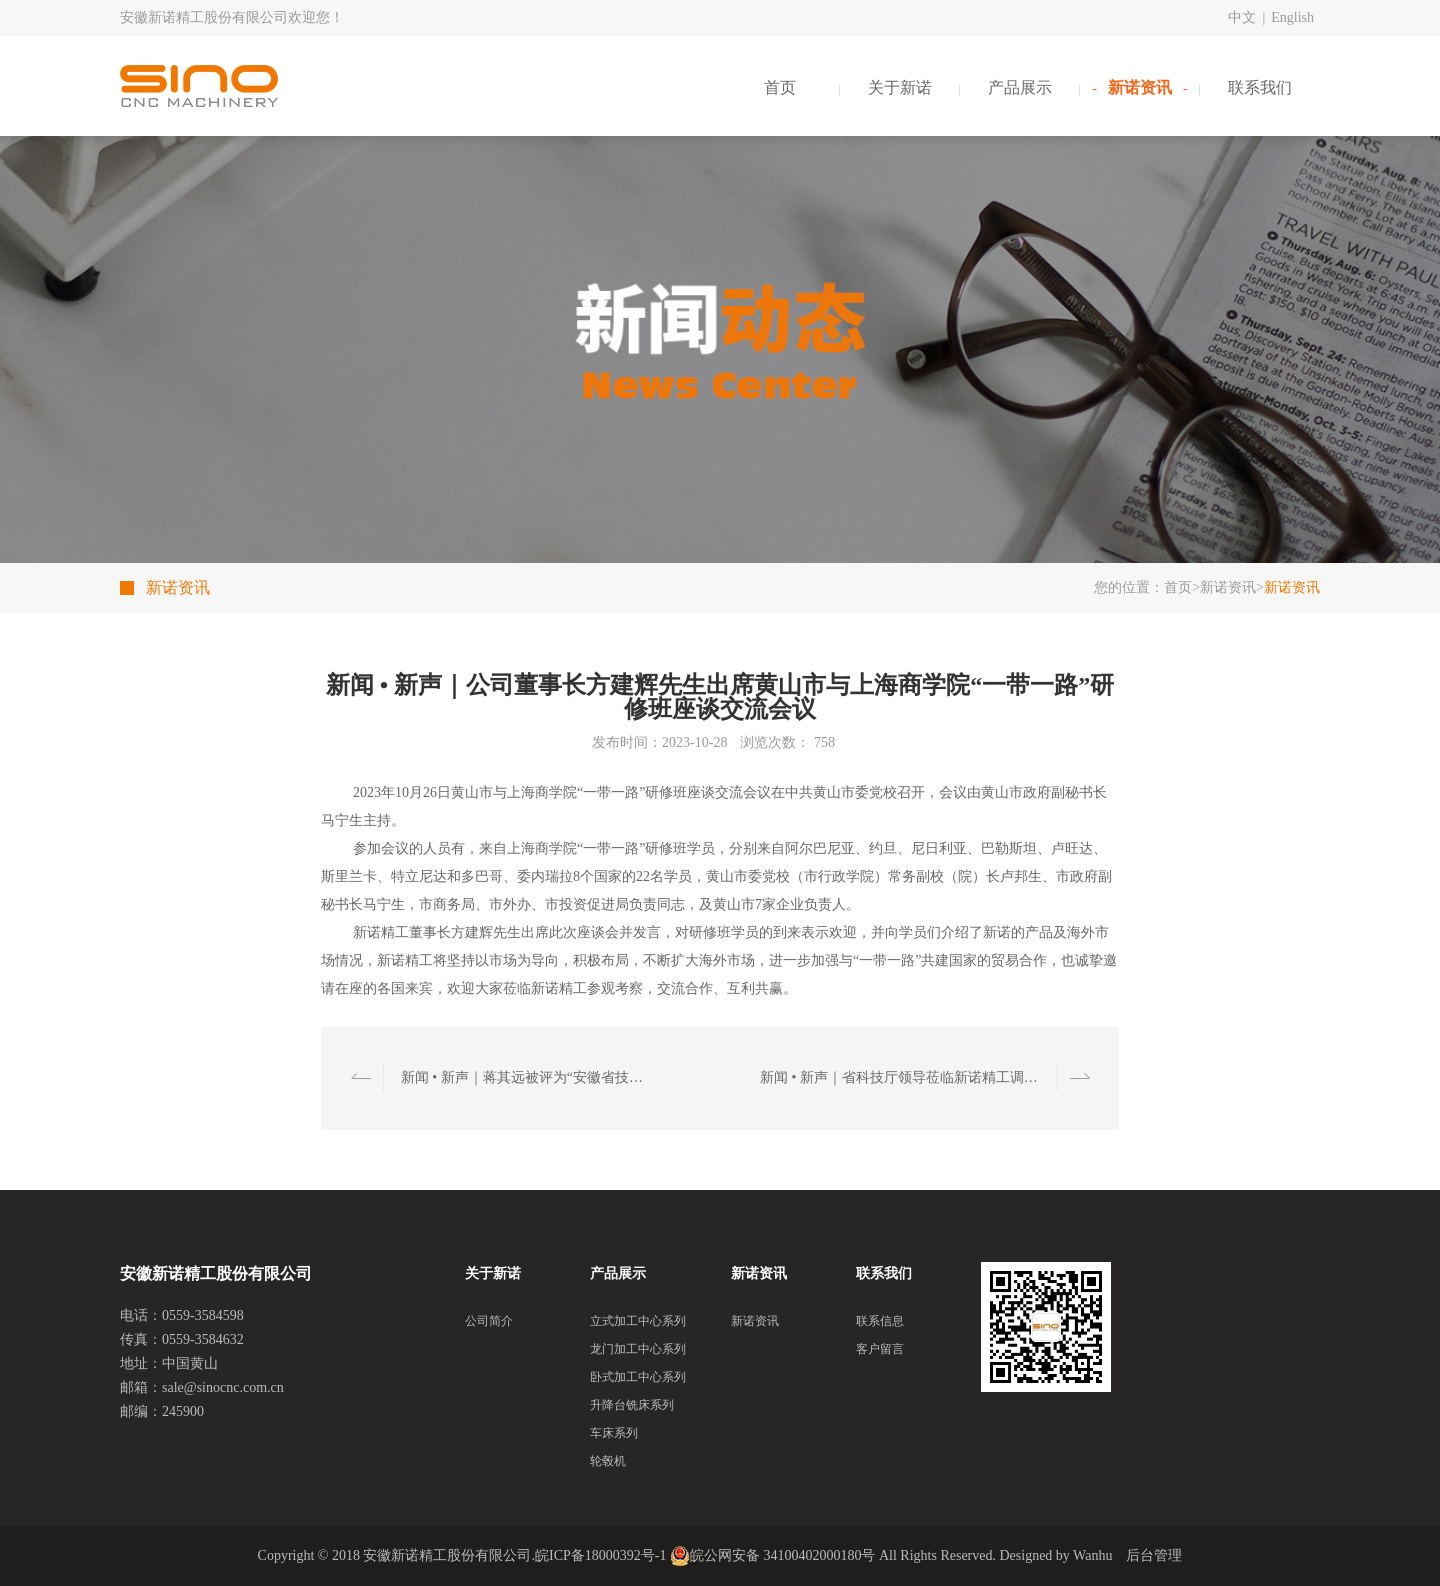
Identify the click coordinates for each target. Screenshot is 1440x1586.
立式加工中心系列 (638, 1321)
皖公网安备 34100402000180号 (773, 1556)
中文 (1242, 17)
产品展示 (1020, 87)
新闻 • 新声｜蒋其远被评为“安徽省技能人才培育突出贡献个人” (528, 1077)
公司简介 (489, 1321)
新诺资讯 (1140, 87)
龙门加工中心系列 (638, 1349)
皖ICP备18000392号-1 (600, 1555)
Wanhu (1092, 1555)
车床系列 (614, 1433)
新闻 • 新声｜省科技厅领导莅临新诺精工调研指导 (903, 1077)
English (1292, 17)
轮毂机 (608, 1461)
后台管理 (1154, 1555)
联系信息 (880, 1321)
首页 (780, 87)
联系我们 (1260, 87)
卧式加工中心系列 (638, 1377)
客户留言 (880, 1349)
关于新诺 (900, 87)
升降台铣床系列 (632, 1405)
